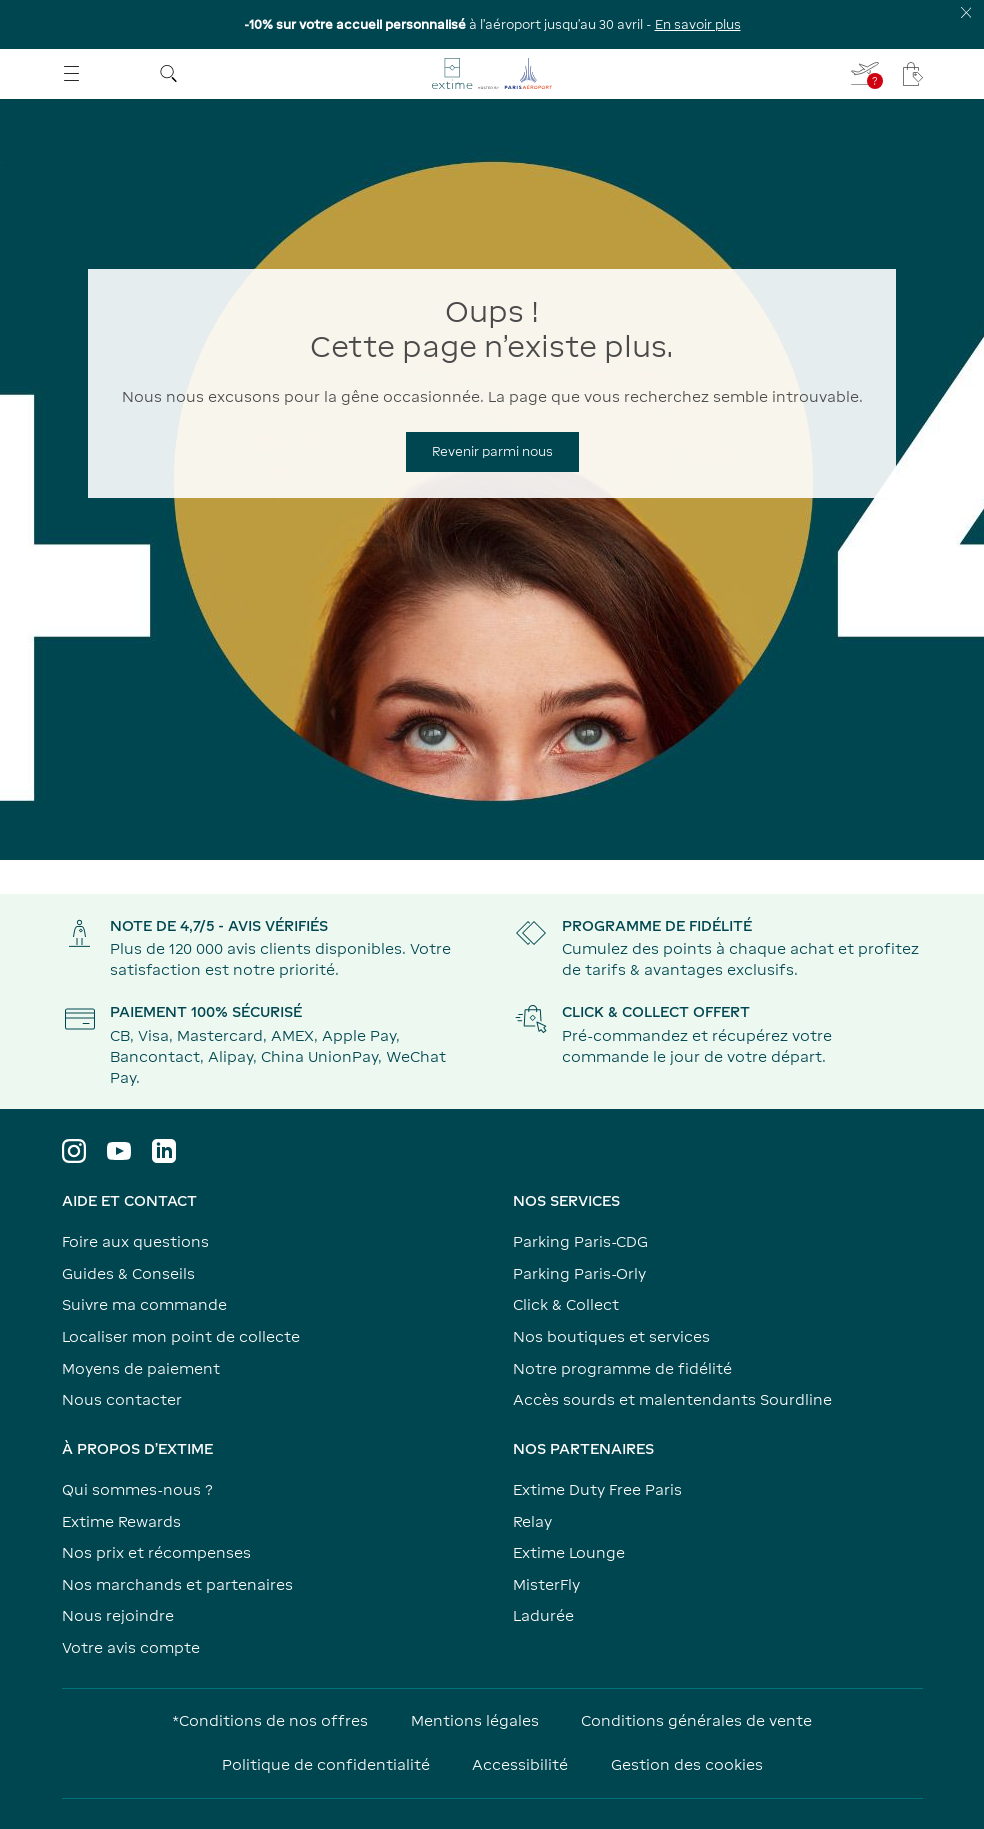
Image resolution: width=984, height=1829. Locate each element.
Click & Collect (566, 1304)
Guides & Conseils (128, 1273)
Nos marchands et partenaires (177, 1584)
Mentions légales (475, 1720)
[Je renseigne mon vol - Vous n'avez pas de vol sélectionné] (866, 73)
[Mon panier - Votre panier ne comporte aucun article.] (913, 74)
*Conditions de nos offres (270, 1720)
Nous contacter (122, 1399)
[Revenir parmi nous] (492, 452)
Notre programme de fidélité (622, 1368)
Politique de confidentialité (326, 1764)
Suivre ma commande (144, 1304)
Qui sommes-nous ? (137, 1489)
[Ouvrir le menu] (71, 73)
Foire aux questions (135, 1241)
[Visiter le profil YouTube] (119, 1151)
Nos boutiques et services (611, 1336)
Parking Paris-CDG (580, 1241)
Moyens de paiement (141, 1368)
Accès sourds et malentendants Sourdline (672, 1399)
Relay (532, 1521)
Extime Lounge (569, 1552)
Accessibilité (520, 1764)
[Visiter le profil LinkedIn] (164, 1151)
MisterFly (546, 1584)
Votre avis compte (131, 1647)
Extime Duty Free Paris (597, 1489)
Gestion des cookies (687, 1764)
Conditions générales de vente (696, 1720)
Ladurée (543, 1615)
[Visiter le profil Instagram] (74, 1151)
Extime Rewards (121, 1521)
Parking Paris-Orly (579, 1273)
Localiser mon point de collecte (181, 1336)
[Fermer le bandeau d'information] (966, 12)
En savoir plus (698, 24)
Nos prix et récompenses (156, 1552)
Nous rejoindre (118, 1615)
